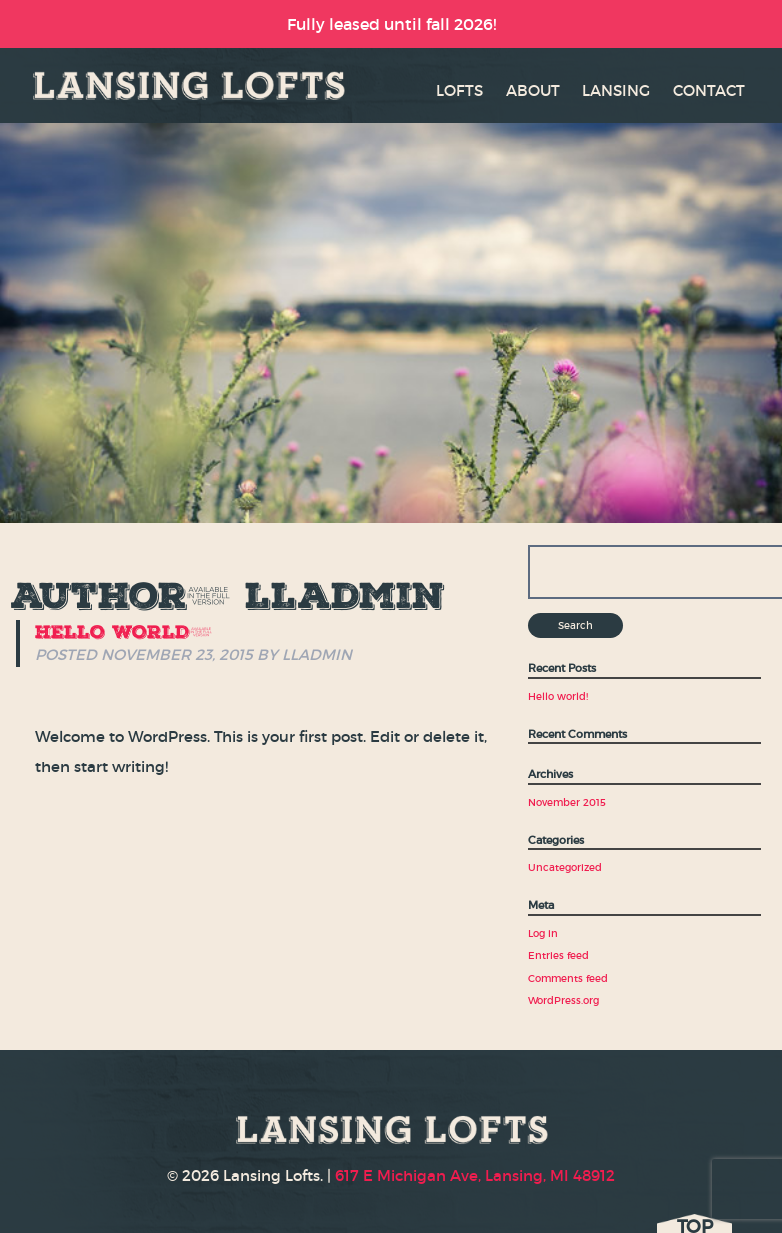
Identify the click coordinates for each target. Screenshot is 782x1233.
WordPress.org (563, 1000)
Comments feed (568, 978)
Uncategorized (565, 867)
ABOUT (533, 90)
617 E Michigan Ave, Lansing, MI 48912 (475, 1175)
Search (575, 625)
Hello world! (124, 631)
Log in (543, 933)
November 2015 (567, 802)
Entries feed (558, 955)
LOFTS (459, 90)
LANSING (616, 90)
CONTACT (709, 90)
